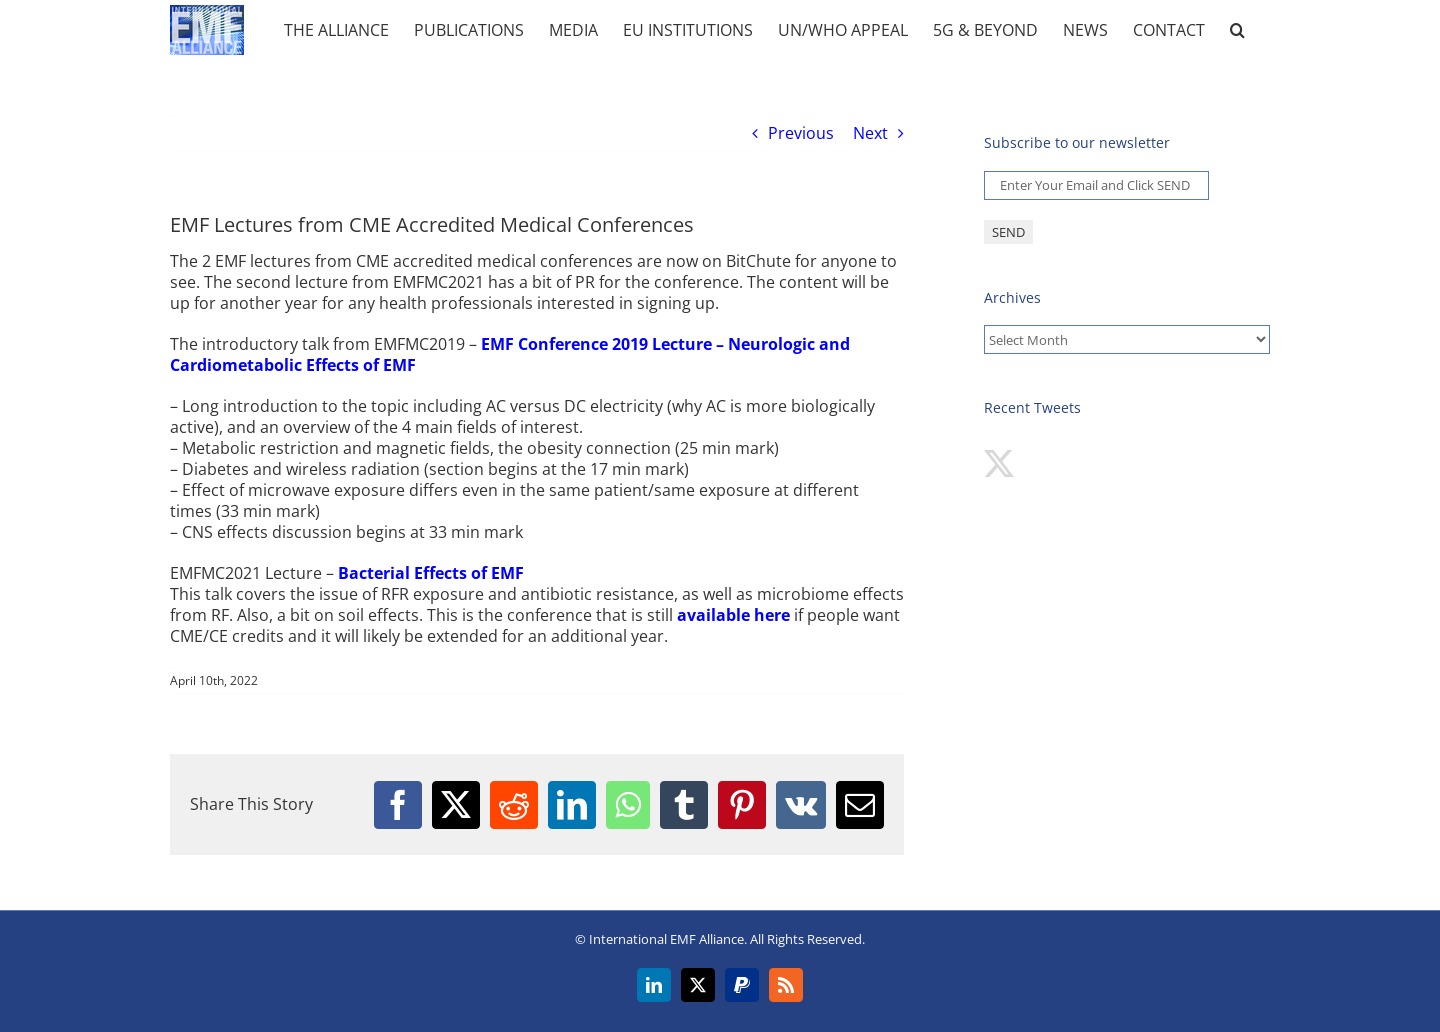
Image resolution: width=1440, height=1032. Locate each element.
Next (870, 133)
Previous (801, 133)
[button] (1237, 30)
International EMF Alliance (666, 939)
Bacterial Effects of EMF (431, 573)
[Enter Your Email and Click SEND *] (1096, 185)
